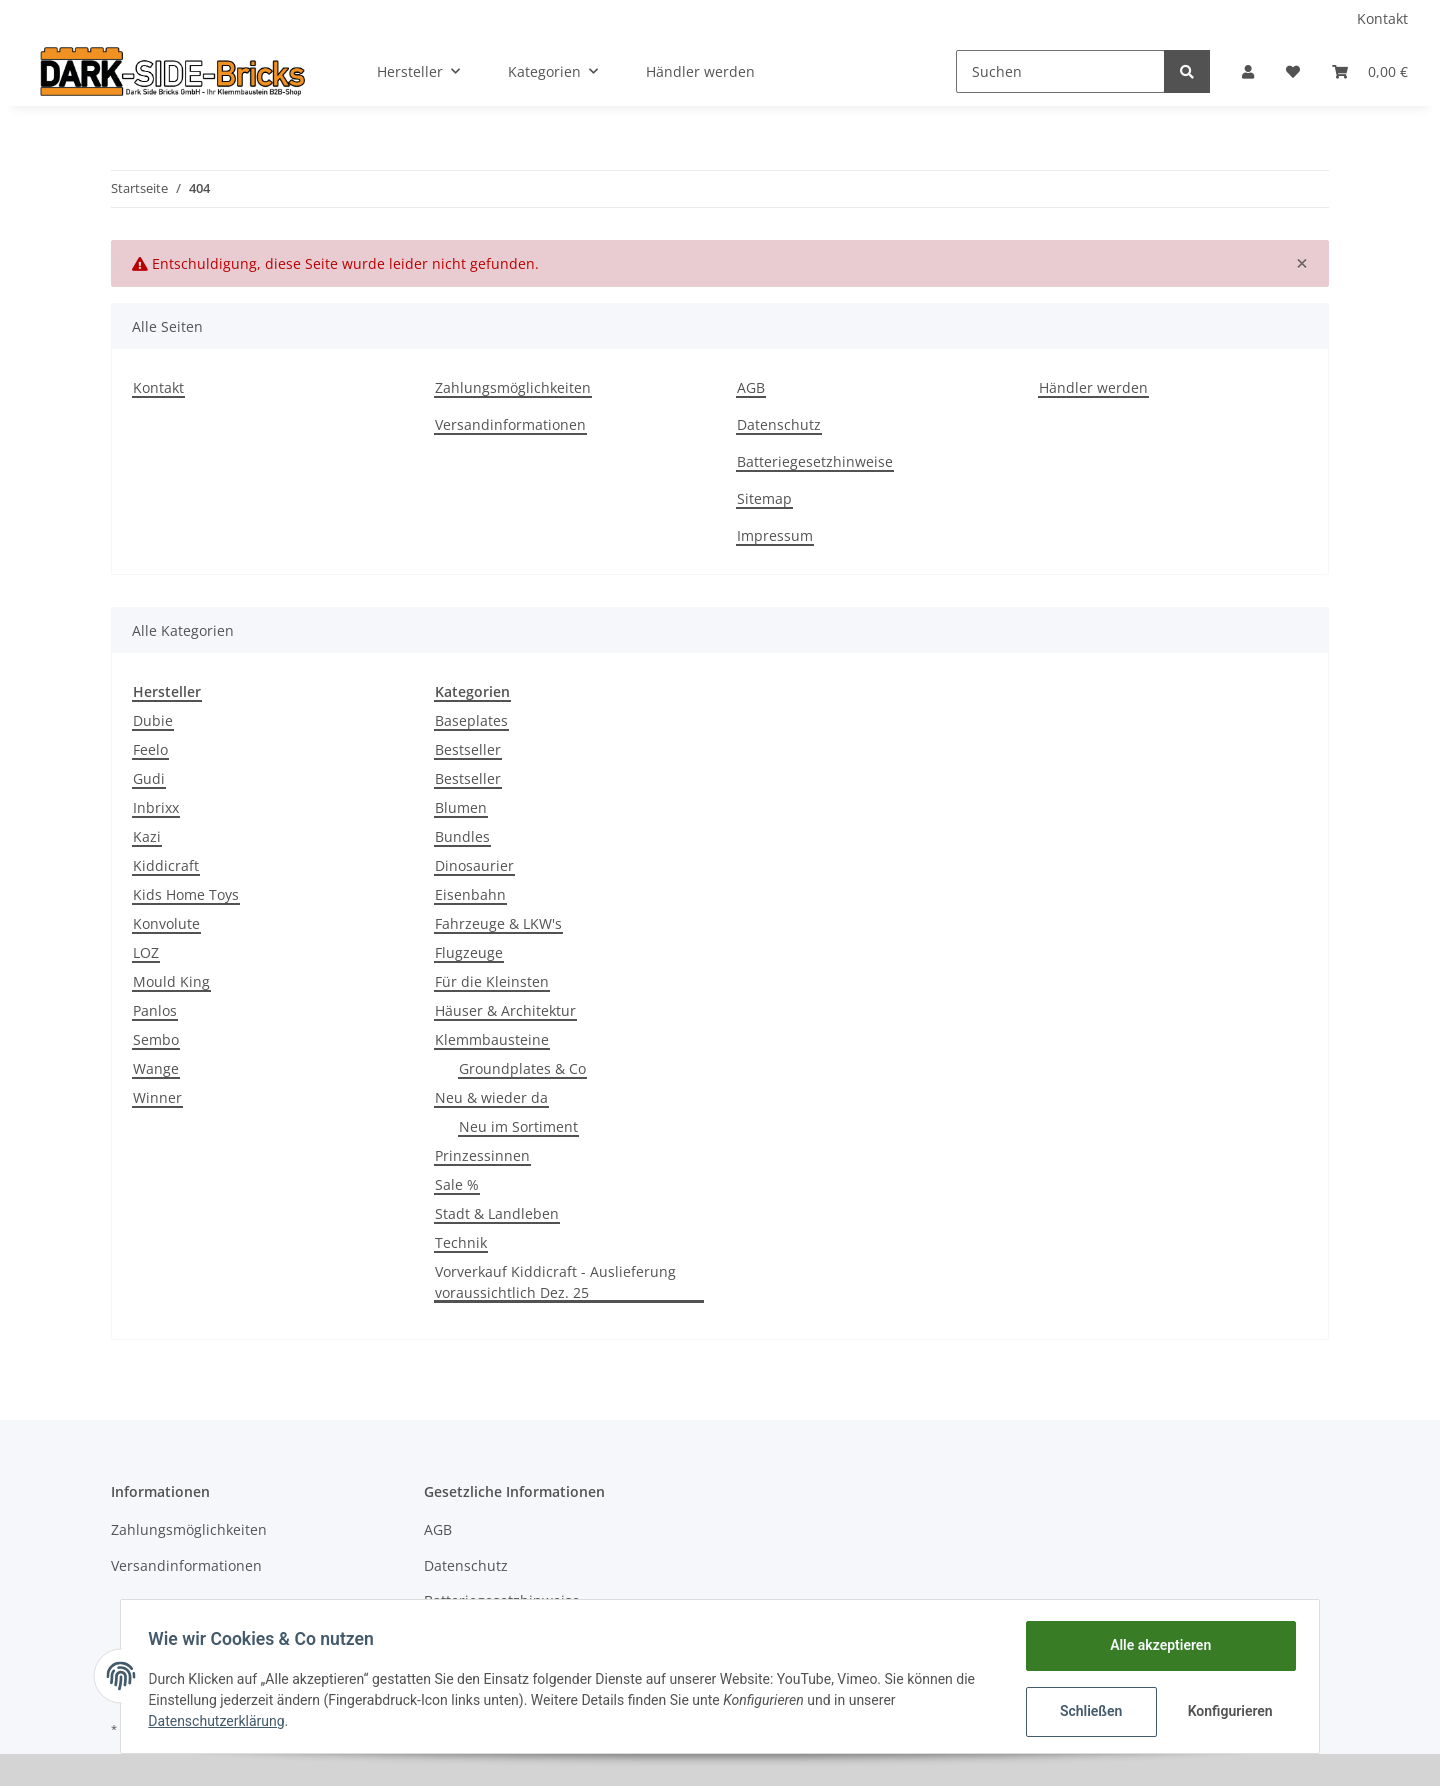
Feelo (150, 749)
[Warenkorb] (1370, 71)
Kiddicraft (166, 865)
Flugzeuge (469, 952)
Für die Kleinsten (492, 981)
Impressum (775, 535)
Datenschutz (779, 424)
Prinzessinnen (482, 1155)
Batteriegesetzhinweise (815, 461)
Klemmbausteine (492, 1039)
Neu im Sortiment (518, 1126)
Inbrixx (156, 807)
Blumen (461, 807)
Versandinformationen (510, 424)
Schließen (1086, 1711)
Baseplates (471, 720)
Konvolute (166, 923)
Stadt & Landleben (497, 1213)
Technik (461, 1242)
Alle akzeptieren (1155, 1645)
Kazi (147, 836)
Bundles (462, 836)
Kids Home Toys (186, 894)
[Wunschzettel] (1293, 71)
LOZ (146, 952)
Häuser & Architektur (505, 1010)
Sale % (457, 1184)
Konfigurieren (1227, 1711)
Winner (157, 1097)
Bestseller (468, 749)
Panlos (155, 1010)
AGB (751, 387)
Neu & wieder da (491, 1097)
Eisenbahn (470, 894)
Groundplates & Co (522, 1068)
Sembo (156, 1039)
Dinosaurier (474, 865)
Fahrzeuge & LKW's (498, 923)
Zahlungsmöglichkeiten (513, 387)
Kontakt (1382, 18)
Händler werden (700, 71)
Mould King (171, 981)
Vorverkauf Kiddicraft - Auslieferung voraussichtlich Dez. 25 (555, 1282)
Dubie (153, 720)
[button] (1248, 71)
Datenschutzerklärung (221, 1721)
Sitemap (764, 498)
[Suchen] (1060, 71)
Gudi (149, 778)
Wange (156, 1068)
